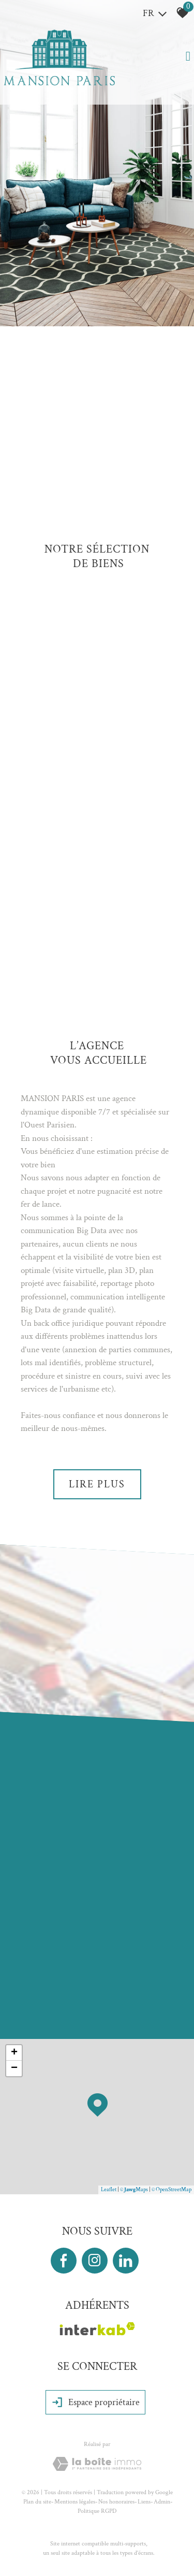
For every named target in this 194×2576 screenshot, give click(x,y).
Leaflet (108, 2189)
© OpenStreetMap (171, 2189)
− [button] (14, 2068)
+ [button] (14, 2053)
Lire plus (97, 1484)
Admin (162, 2502)
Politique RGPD (97, 2511)
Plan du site (37, 2502)
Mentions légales (74, 2502)
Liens (144, 2502)
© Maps (134, 2189)
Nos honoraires (116, 2502)
